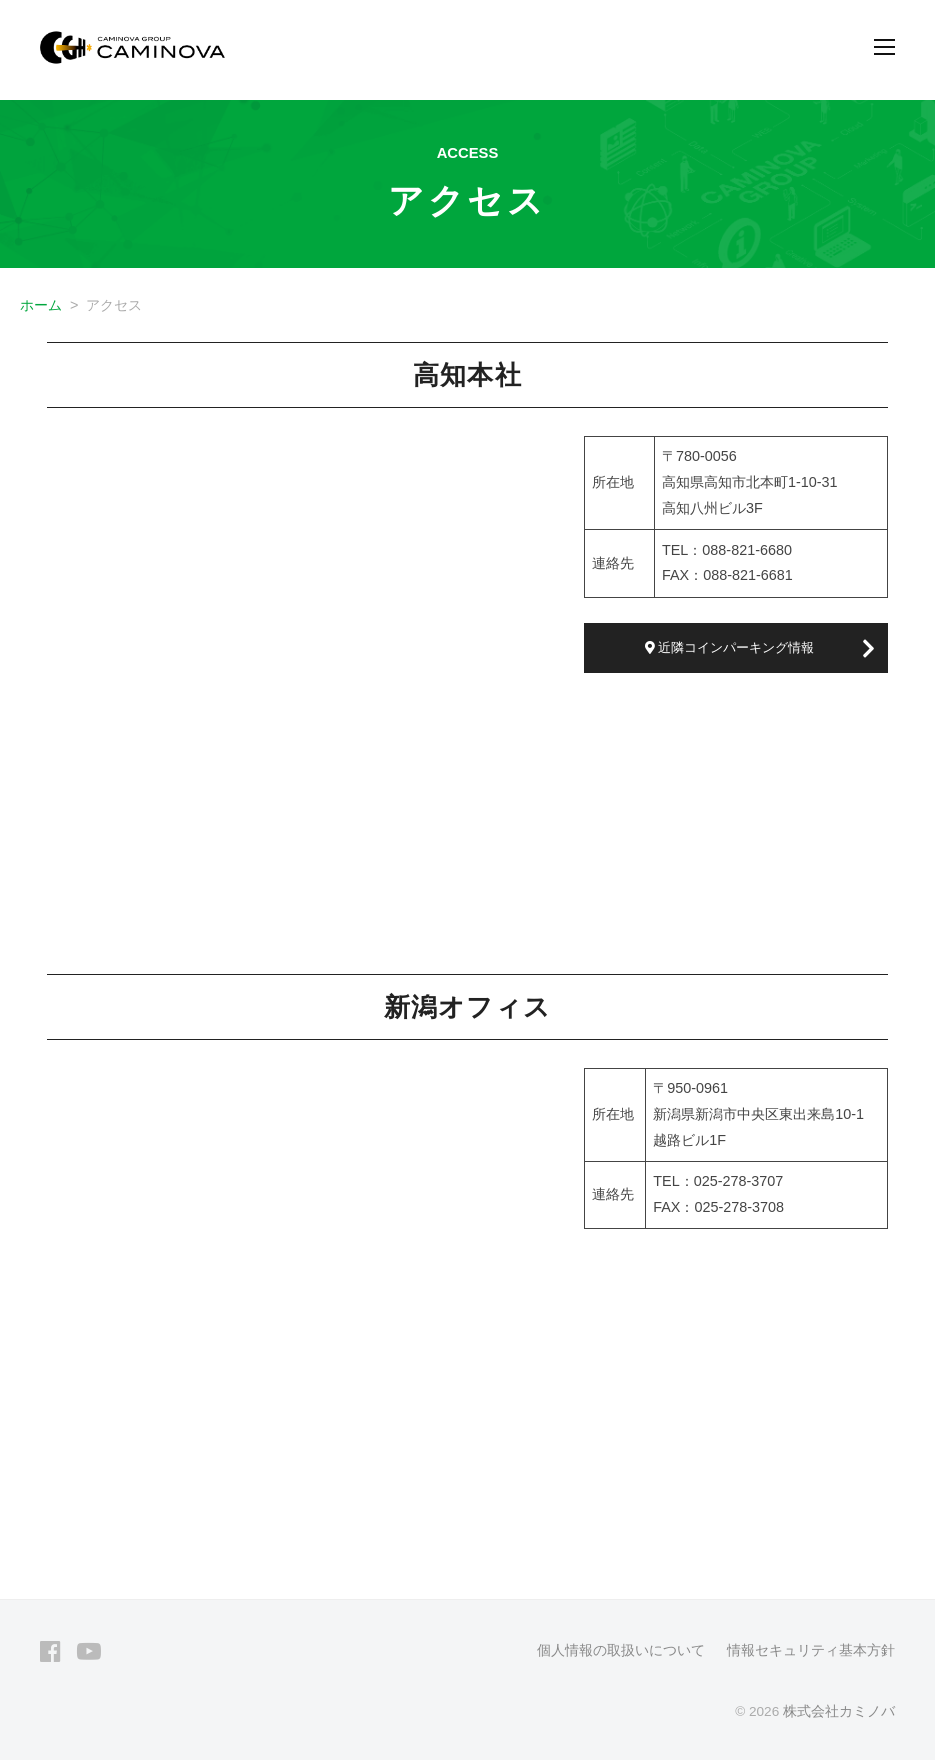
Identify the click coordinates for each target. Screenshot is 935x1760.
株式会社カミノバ (839, 1711)
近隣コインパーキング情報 (730, 647)
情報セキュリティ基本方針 (811, 1650)
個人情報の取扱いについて (621, 1650)
